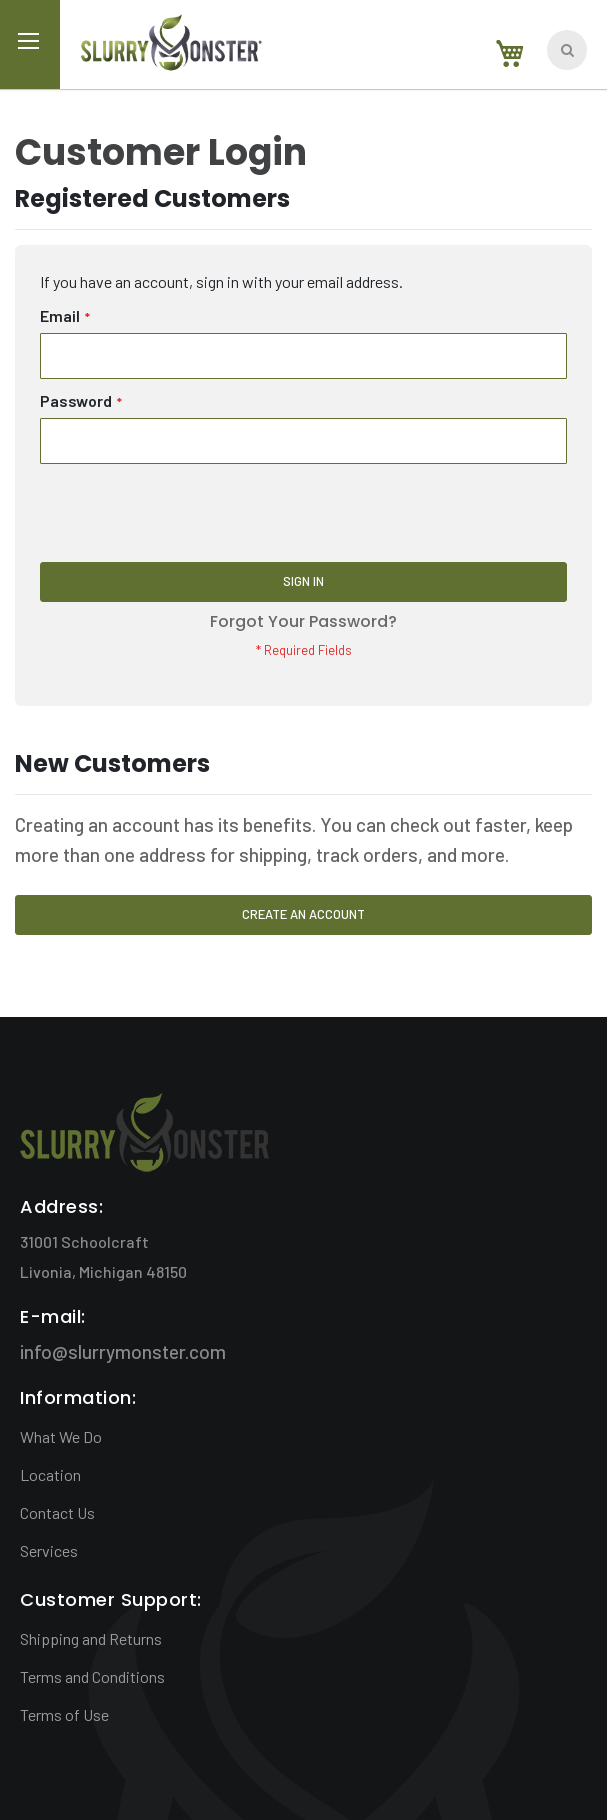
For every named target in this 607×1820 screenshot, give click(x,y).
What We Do (61, 1436)
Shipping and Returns (91, 1638)
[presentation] (192, 513)
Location (50, 1474)
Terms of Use (64, 1714)
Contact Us (57, 1512)
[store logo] (170, 46)
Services (49, 1550)
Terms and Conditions (92, 1676)
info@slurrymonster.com (123, 1351)
